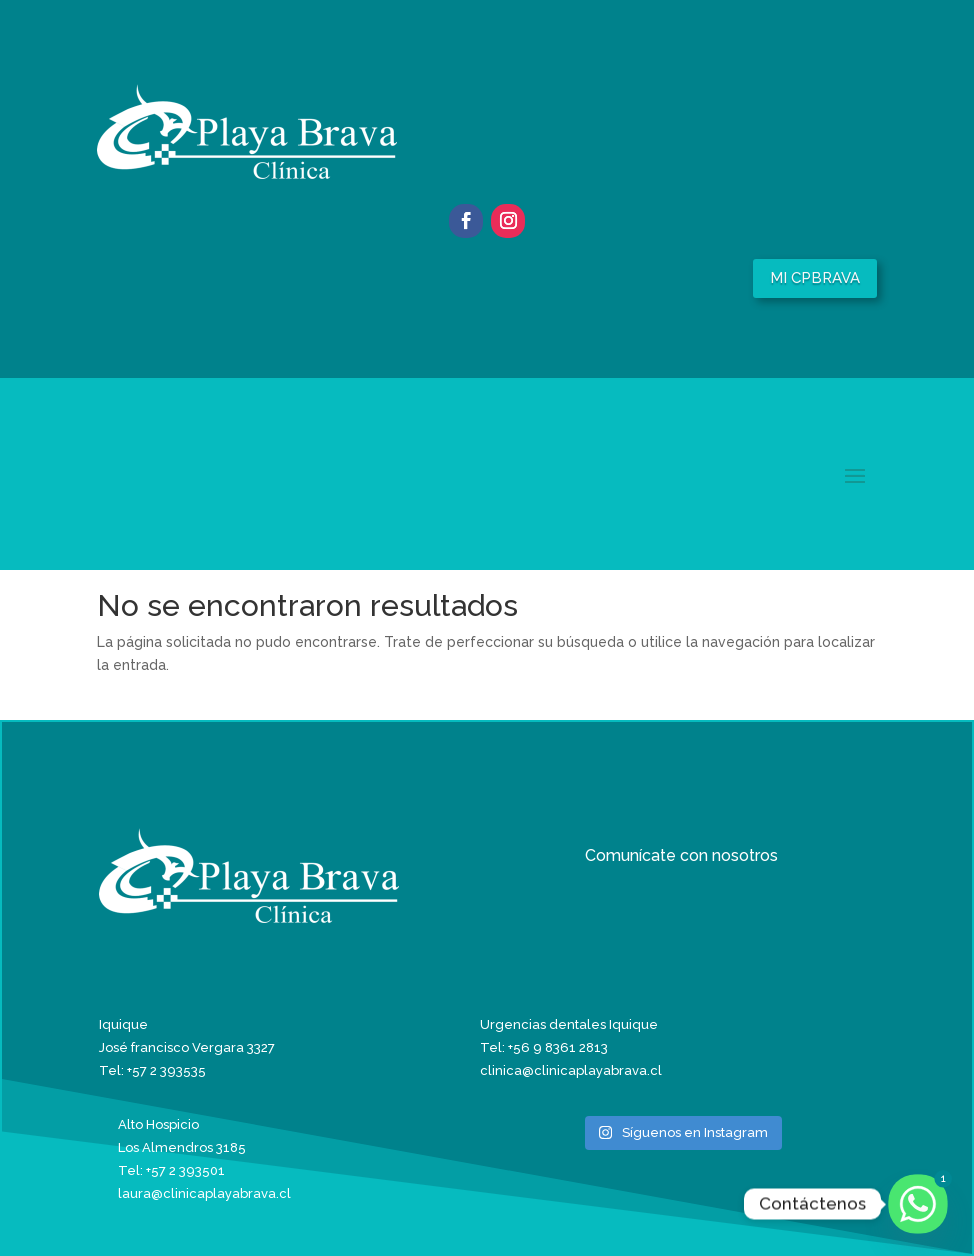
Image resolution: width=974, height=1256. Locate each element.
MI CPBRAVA (815, 278)
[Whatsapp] (918, 1204)
